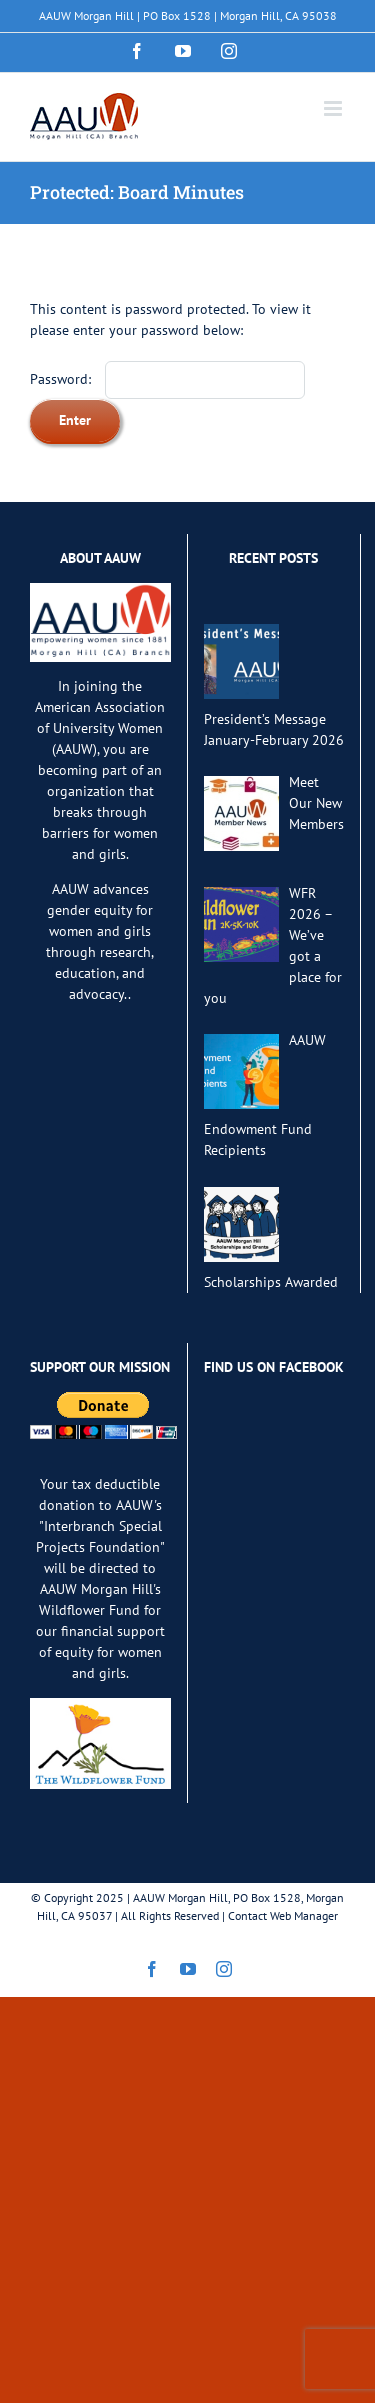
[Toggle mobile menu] (334, 108)
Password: (167, 379)
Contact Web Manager (283, 1915)
